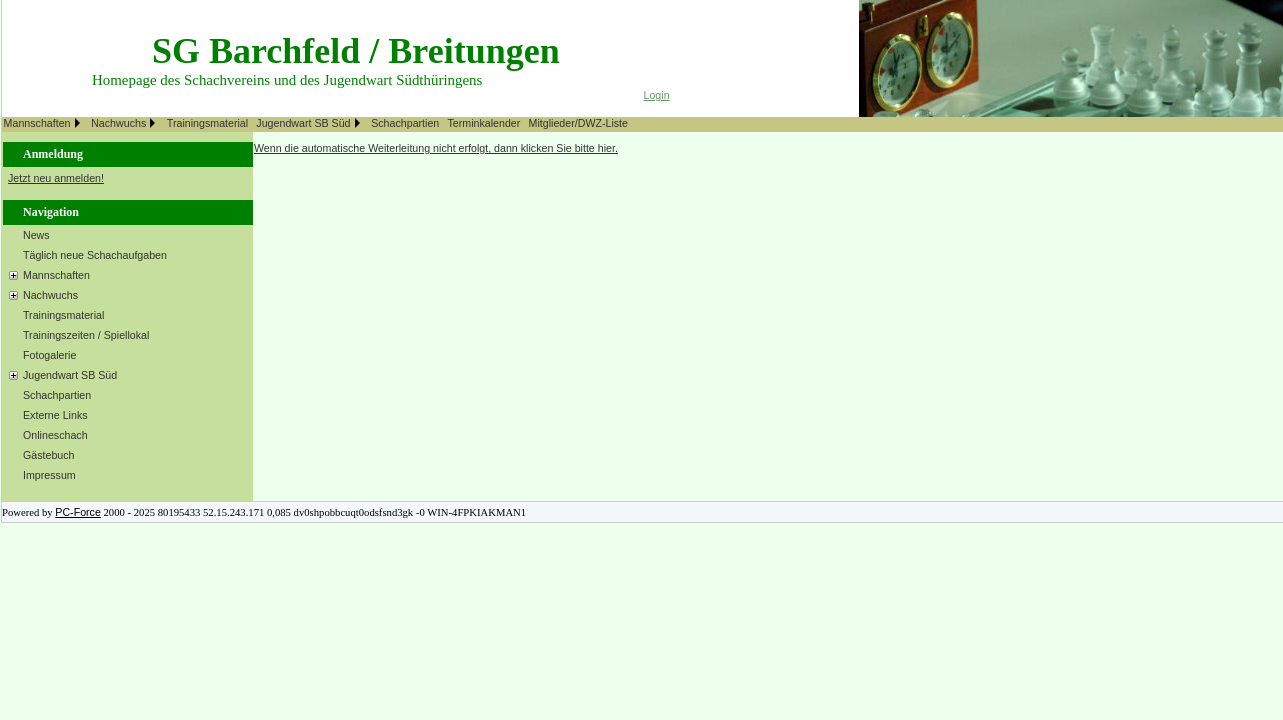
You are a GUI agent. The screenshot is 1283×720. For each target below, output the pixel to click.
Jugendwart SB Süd (303, 123)
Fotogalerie (49, 355)
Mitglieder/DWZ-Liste (578, 123)
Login (657, 95)
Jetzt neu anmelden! (56, 178)
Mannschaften (37, 123)
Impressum (49, 475)
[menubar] (318, 124)
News (36, 235)
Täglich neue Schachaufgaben (95, 255)
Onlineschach (55, 435)
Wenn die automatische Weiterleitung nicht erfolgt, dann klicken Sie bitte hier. (436, 148)
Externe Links (55, 415)
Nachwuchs (118, 123)
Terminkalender (483, 123)
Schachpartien (405, 123)
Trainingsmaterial (207, 123)
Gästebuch (49, 455)
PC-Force (78, 512)
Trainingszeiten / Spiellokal (86, 335)
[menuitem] (46, 124)
